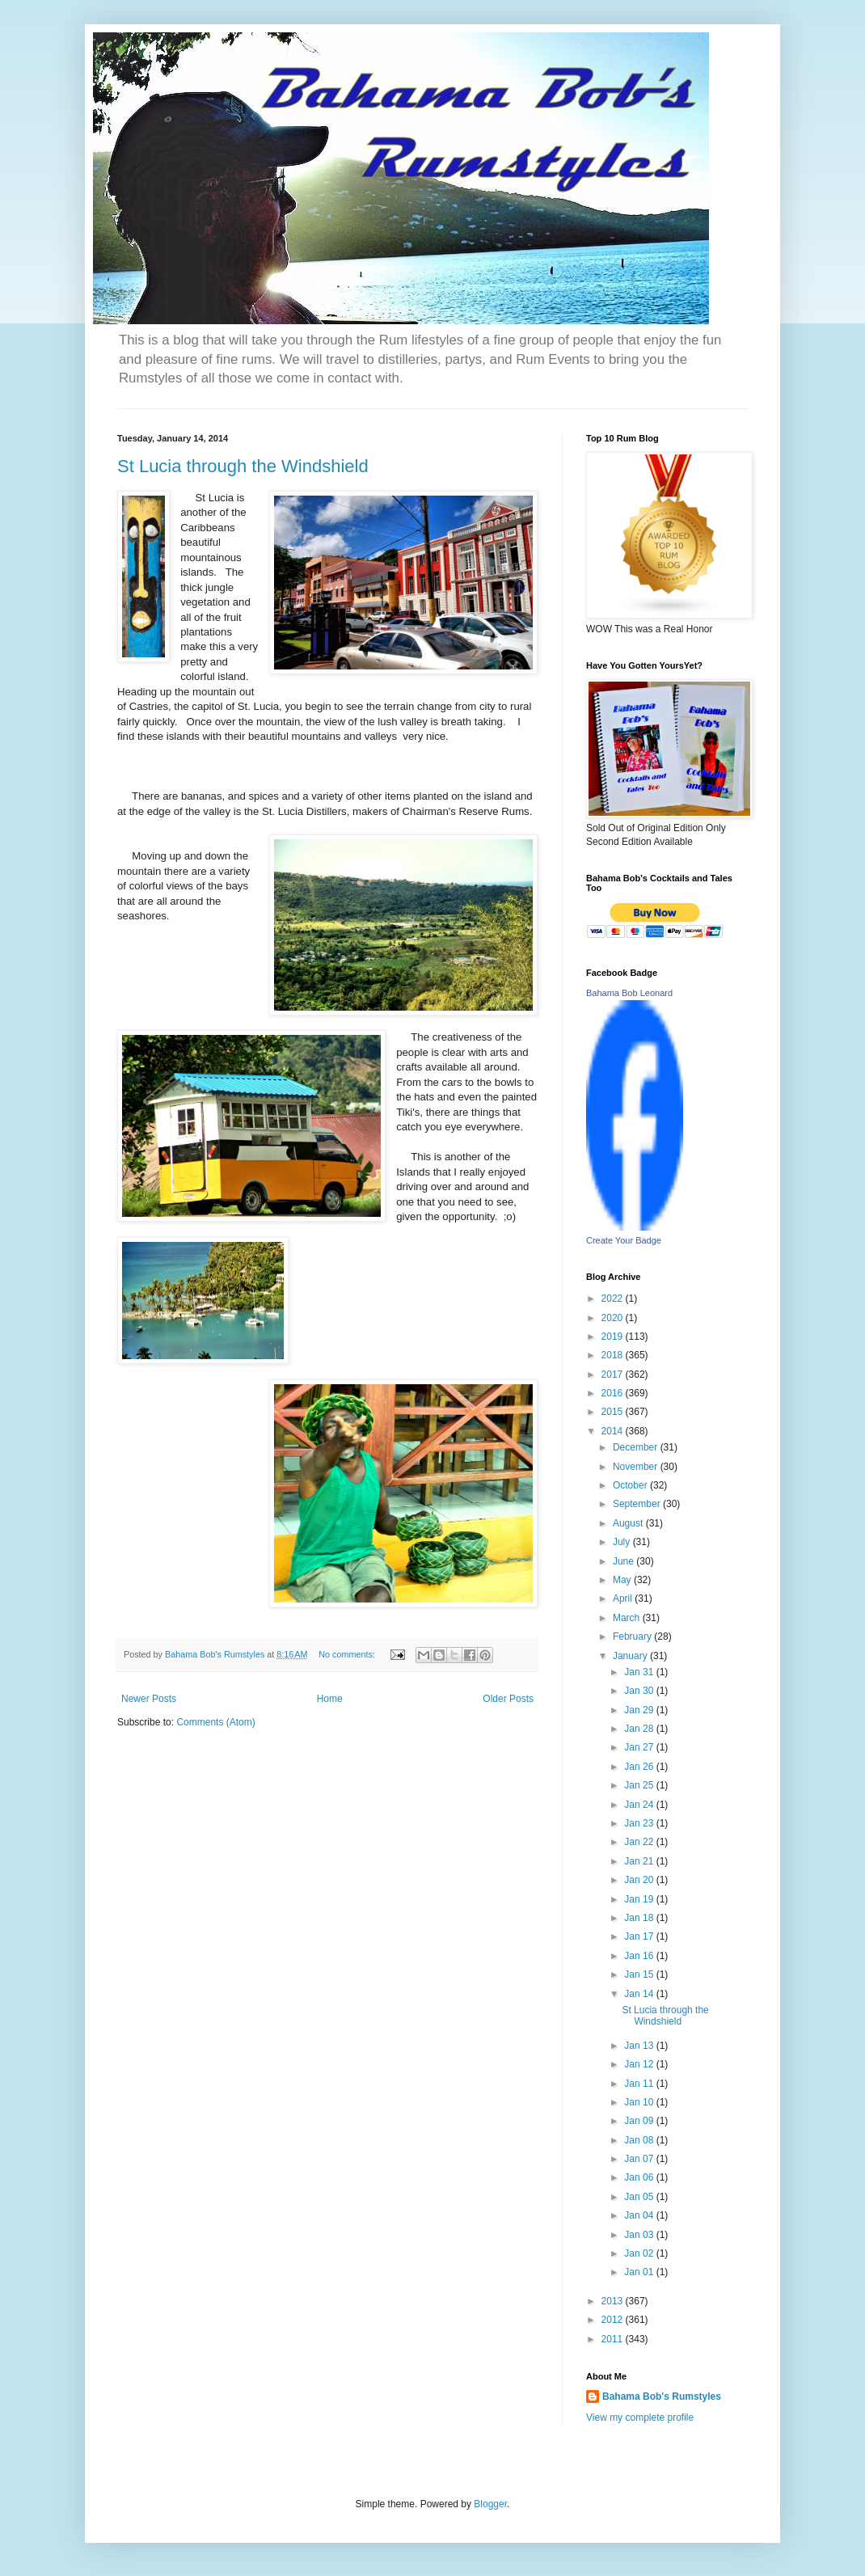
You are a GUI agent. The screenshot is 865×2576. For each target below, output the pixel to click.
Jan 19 (640, 1899)
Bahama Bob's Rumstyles (661, 2396)
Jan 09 (640, 2120)
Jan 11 (640, 2083)
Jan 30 (640, 1690)
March (628, 1618)
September (638, 1504)
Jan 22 (640, 1842)
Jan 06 (640, 2177)
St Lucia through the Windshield (243, 466)
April (624, 1598)
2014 (613, 1431)
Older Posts (508, 1698)
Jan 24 (640, 1804)
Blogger (490, 2504)
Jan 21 (640, 1861)
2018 (613, 1355)
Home (330, 1698)
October (631, 1485)
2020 (613, 1318)
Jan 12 (640, 2064)
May (623, 1580)
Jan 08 (640, 2140)
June (624, 1561)
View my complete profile (640, 2417)
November (636, 1466)
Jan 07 (640, 2158)
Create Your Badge (623, 1240)
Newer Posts (148, 1698)
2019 (613, 1336)
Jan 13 (640, 2045)
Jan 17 (640, 1936)
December (636, 1447)
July (623, 1542)
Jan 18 (640, 1918)
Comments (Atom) (215, 1722)
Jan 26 (640, 1766)
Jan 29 (640, 1710)
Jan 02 (640, 2253)
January (631, 1656)
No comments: (348, 1654)
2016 (613, 1393)
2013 (613, 2301)
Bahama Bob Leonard (629, 993)
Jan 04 (640, 2215)
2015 (613, 1411)
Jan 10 (640, 2102)
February (633, 1636)
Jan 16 (640, 1956)
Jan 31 (640, 1672)
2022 (613, 1298)
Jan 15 (640, 1974)
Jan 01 (640, 2272)
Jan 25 (640, 1785)
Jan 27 (640, 1747)
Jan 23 (640, 1823)
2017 (613, 1374)
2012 (613, 2319)
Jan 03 (640, 2234)
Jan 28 (640, 1728)
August (629, 1523)
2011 (613, 2339)
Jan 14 (640, 1994)
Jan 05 (640, 2196)
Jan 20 (640, 1880)
